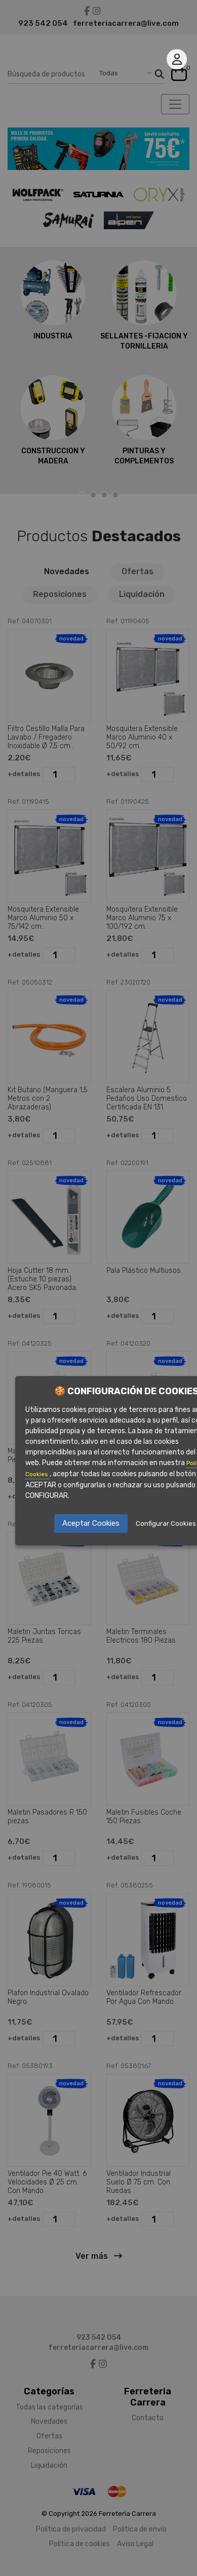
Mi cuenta (177, 59)
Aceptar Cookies (91, 1523)
